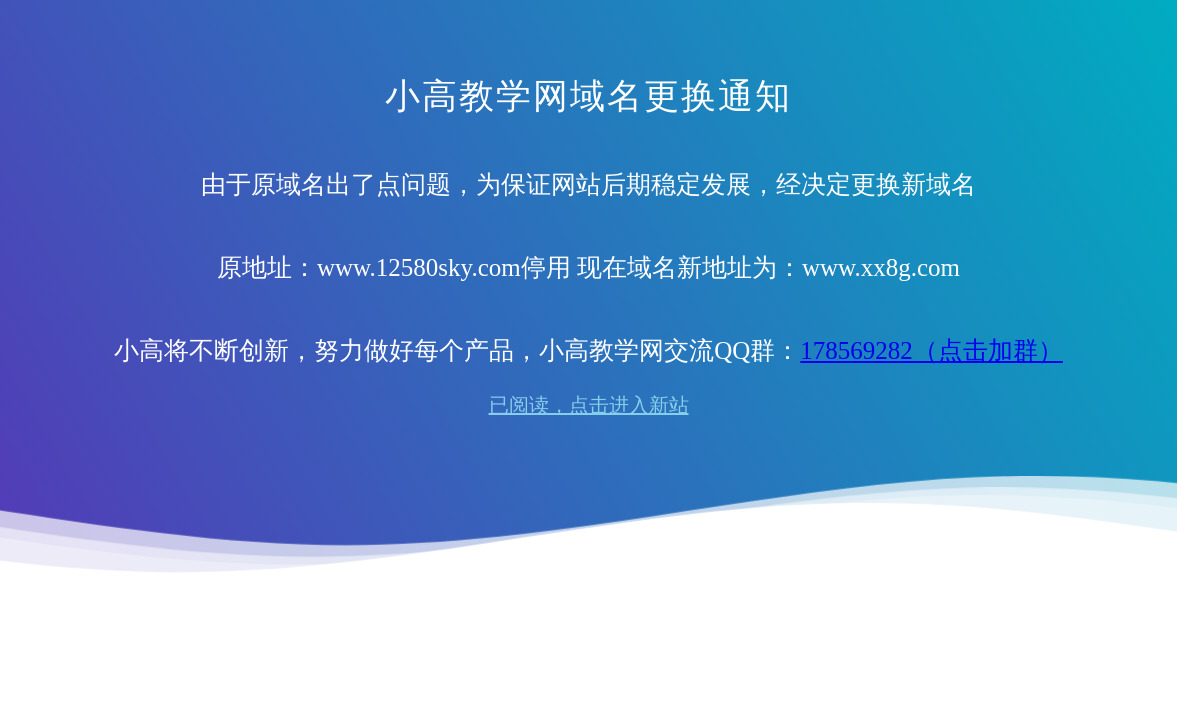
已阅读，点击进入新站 (589, 405)
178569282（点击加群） (931, 350)
